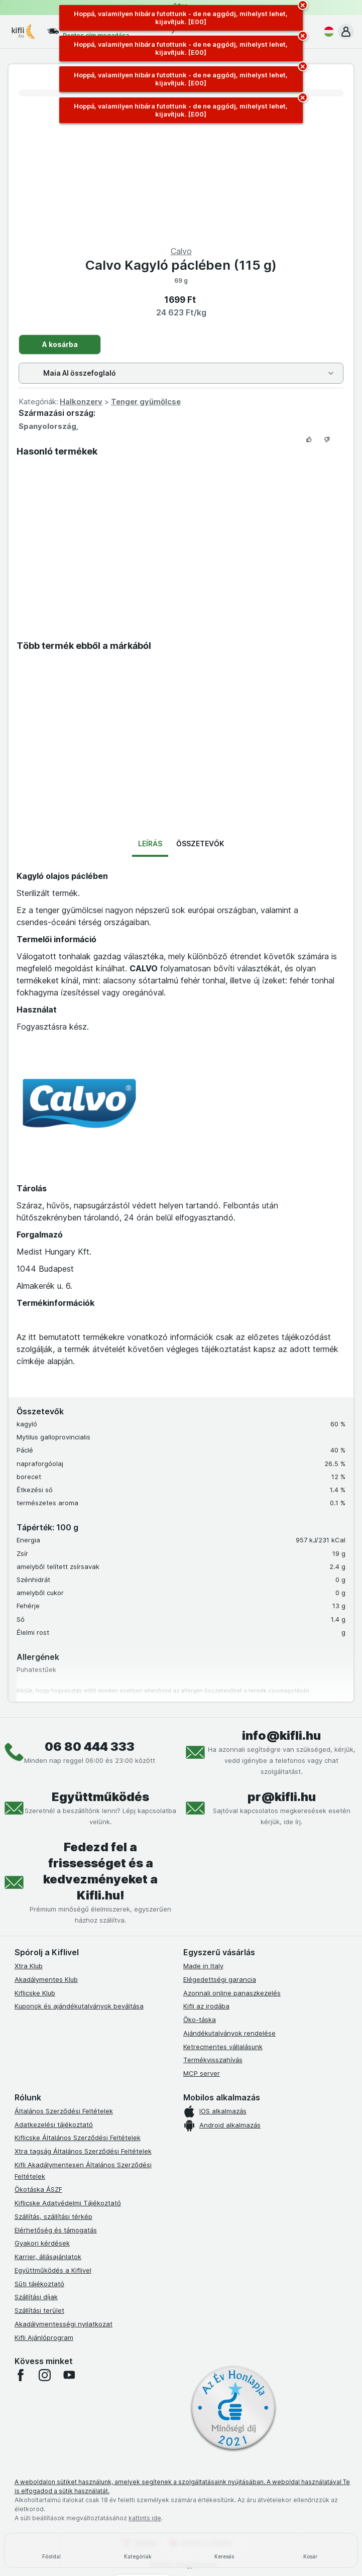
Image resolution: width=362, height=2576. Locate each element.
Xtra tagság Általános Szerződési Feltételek (83, 2151)
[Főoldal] (52, 2550)
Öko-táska (199, 2019)
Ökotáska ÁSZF (38, 2189)
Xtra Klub (29, 1966)
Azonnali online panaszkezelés (232, 1993)
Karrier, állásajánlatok (48, 2257)
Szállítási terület (39, 2310)
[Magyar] (327, 32)
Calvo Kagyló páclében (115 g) (181, 265)
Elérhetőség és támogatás (56, 2230)
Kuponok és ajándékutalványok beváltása (79, 2006)
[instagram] (45, 2375)
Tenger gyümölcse (146, 401)
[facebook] (21, 2375)
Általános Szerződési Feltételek (64, 2111)
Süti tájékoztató (39, 2284)
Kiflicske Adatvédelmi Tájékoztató (68, 2203)
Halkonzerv (81, 401)
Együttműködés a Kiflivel (53, 2270)
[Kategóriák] (138, 2550)
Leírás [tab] (150, 843)
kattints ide (145, 2518)
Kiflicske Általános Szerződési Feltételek (78, 2138)
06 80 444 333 (90, 1746)
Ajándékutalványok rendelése (229, 2033)
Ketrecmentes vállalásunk (223, 2047)
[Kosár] (310, 2550)
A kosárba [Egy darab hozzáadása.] (60, 344)
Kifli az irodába (206, 2006)
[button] (346, 32)
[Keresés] (224, 2550)
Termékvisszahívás (213, 2060)
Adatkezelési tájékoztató (54, 2124)
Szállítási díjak (36, 2297)
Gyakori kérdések (42, 2243)
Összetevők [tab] (200, 843)
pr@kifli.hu (282, 1796)
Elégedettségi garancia (219, 1979)
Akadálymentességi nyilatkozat (63, 2324)
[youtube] (69, 2375)
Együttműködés (100, 1796)
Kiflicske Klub (35, 1993)
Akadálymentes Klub (46, 1979)
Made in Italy (203, 1966)
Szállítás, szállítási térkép (53, 2216)
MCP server (201, 2073)
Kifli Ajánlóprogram (44, 2337)
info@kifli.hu (281, 1735)
